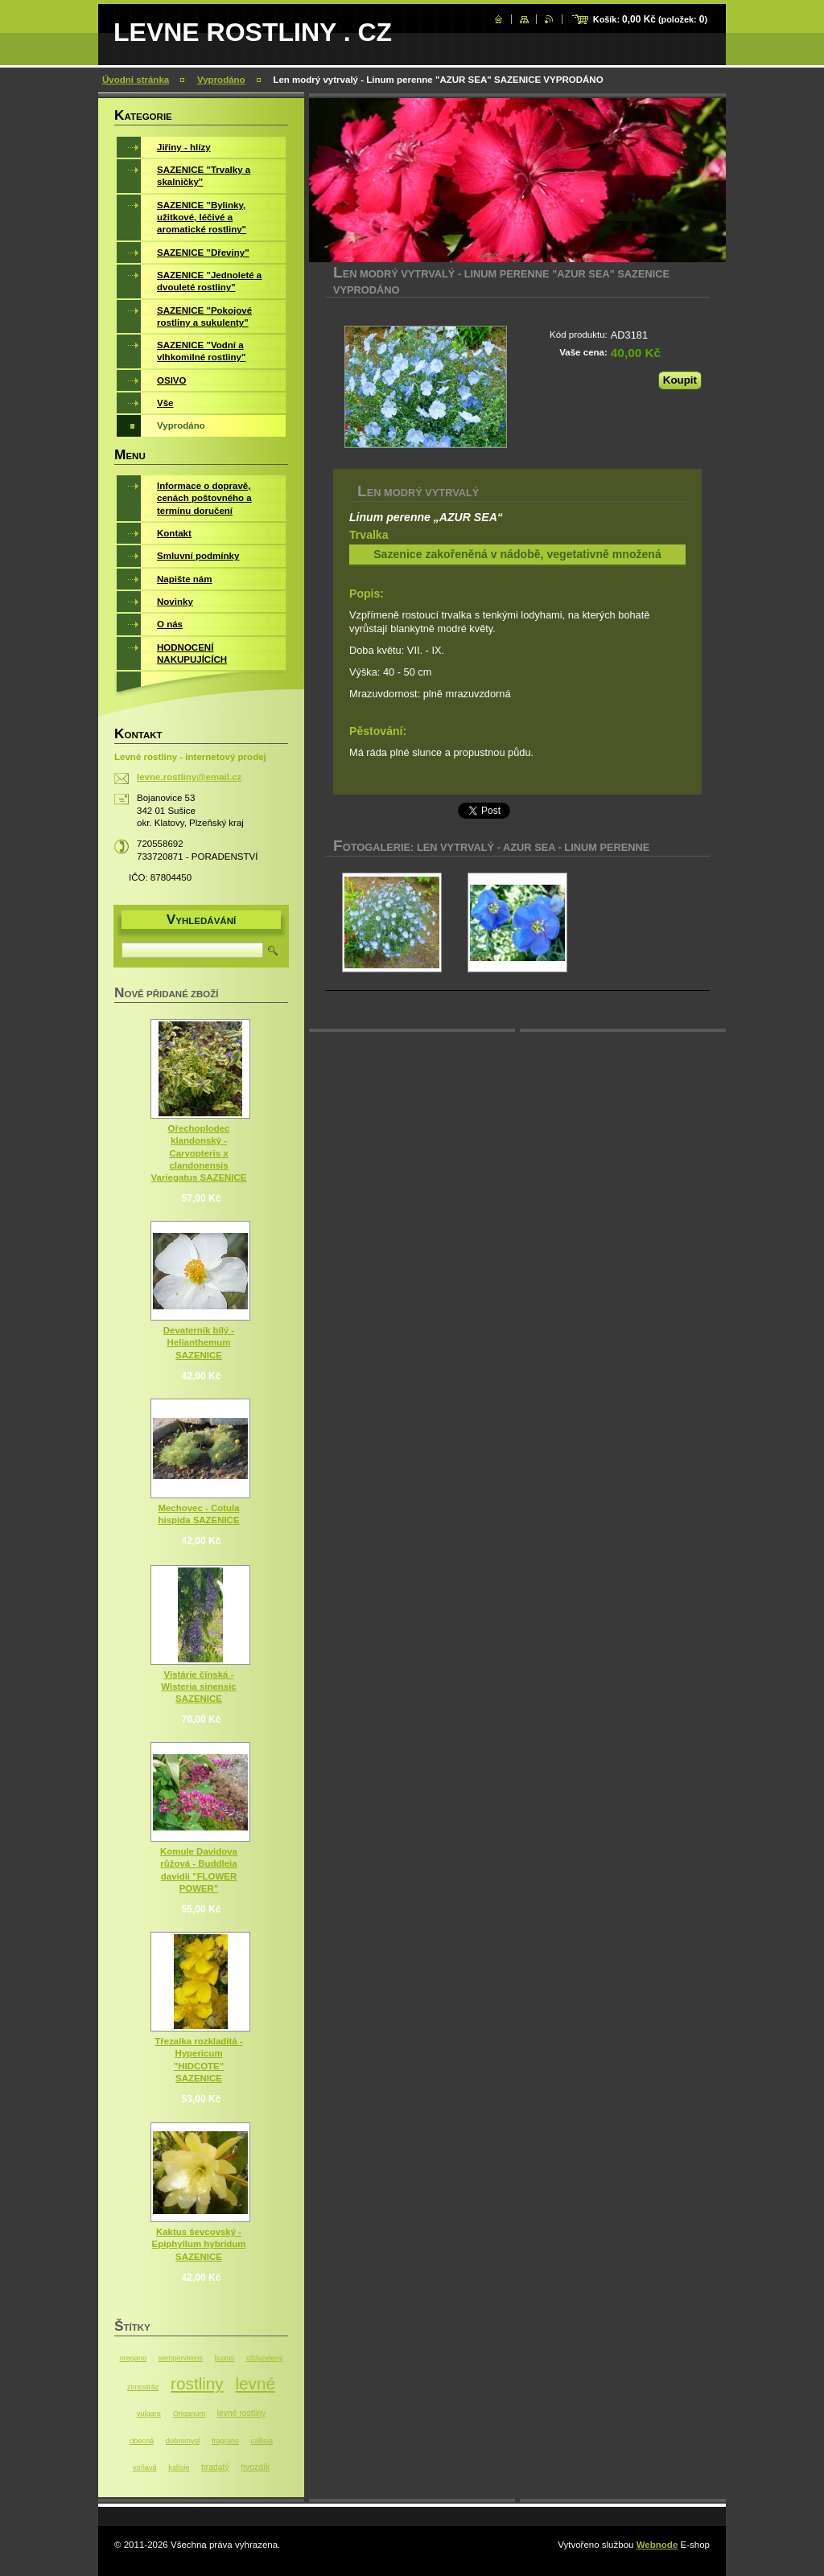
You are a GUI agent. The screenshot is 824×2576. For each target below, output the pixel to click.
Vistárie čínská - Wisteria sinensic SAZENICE (198, 1686)
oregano (132, 2358)
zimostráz (143, 2387)
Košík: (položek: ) (650, 19)
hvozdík (255, 2467)
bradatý (215, 2467)
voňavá (145, 2467)
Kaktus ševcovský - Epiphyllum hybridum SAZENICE (199, 2244)
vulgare (149, 2414)
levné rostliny (241, 2413)
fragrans (225, 2441)
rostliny (197, 2383)
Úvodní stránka (135, 79)
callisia (261, 2441)
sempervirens (181, 2358)
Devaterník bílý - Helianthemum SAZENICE (198, 1342)
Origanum (189, 2414)
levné (255, 2383)
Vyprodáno (221, 79)
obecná (142, 2441)
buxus (225, 2358)
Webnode (657, 2544)
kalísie (178, 2467)
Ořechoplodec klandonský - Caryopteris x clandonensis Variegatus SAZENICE (199, 1153)
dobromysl (183, 2441)
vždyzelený (264, 2358)
